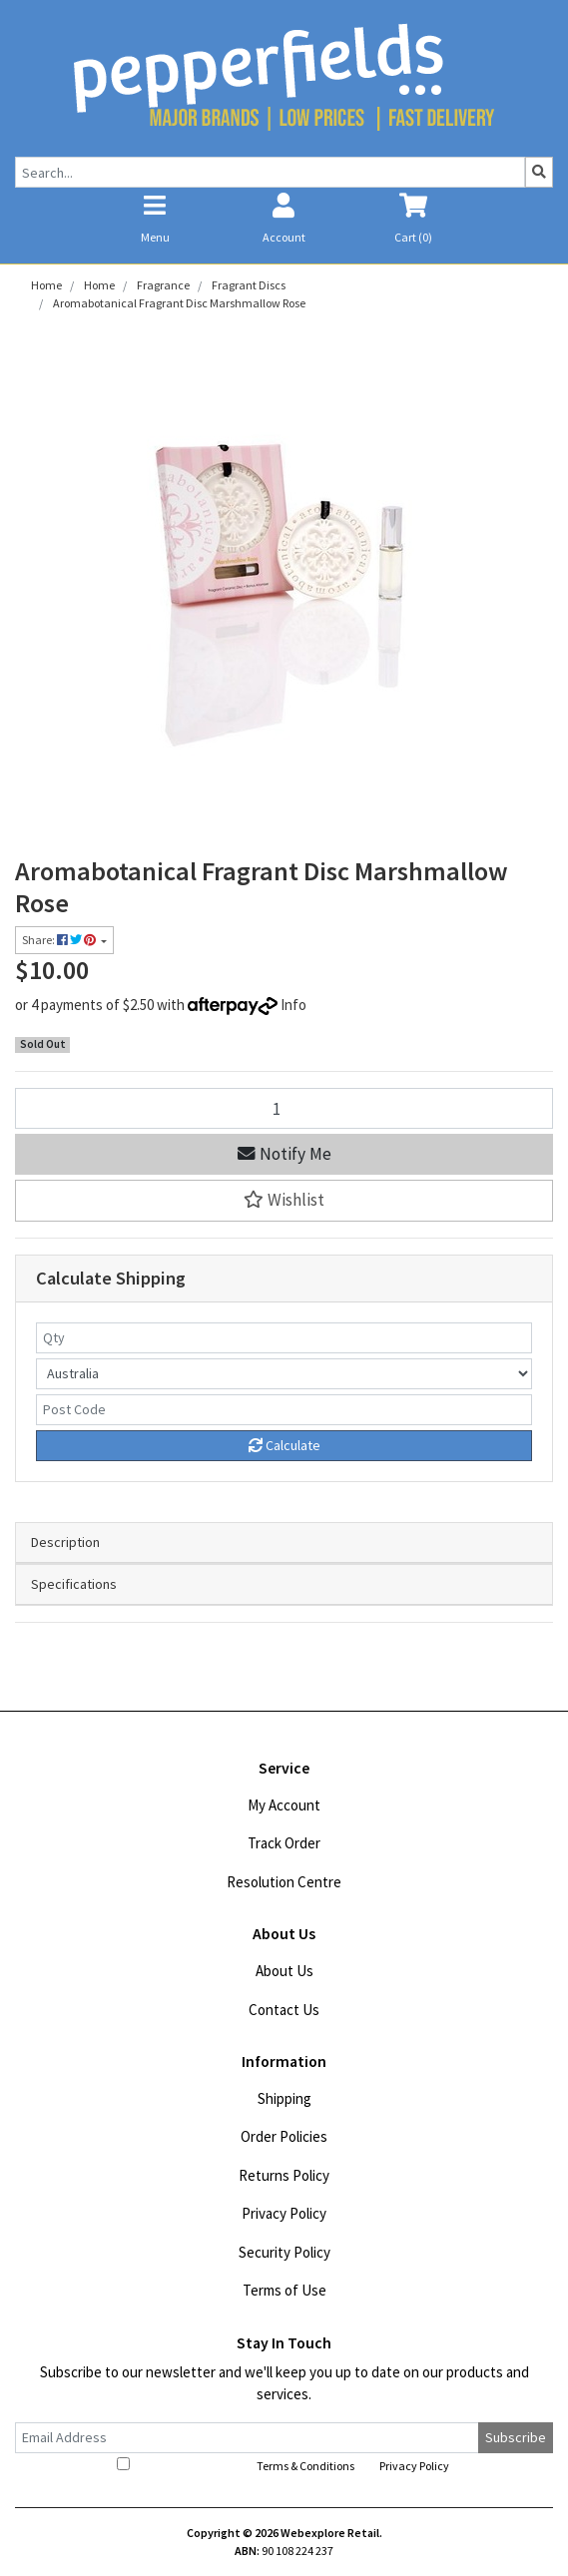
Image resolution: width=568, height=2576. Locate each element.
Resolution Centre (284, 1881)
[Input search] (270, 172)
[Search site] (539, 172)
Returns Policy (284, 2175)
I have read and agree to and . (284, 2465)
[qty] (284, 1337)
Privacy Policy (284, 2213)
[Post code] (284, 1409)
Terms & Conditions (305, 2465)
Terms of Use (284, 2290)
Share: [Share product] (60, 939)
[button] (284, 1200)
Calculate (284, 1445)
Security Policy (284, 2252)
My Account (284, 1805)
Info (293, 1004)
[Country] (284, 1373)
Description (65, 1542)
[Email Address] (247, 2437)
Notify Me (284, 1154)
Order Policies (284, 2136)
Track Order (284, 1842)
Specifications (74, 1584)
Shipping (284, 2098)
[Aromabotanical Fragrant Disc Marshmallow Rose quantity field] (284, 1108)
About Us (284, 1970)
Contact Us (284, 2009)
